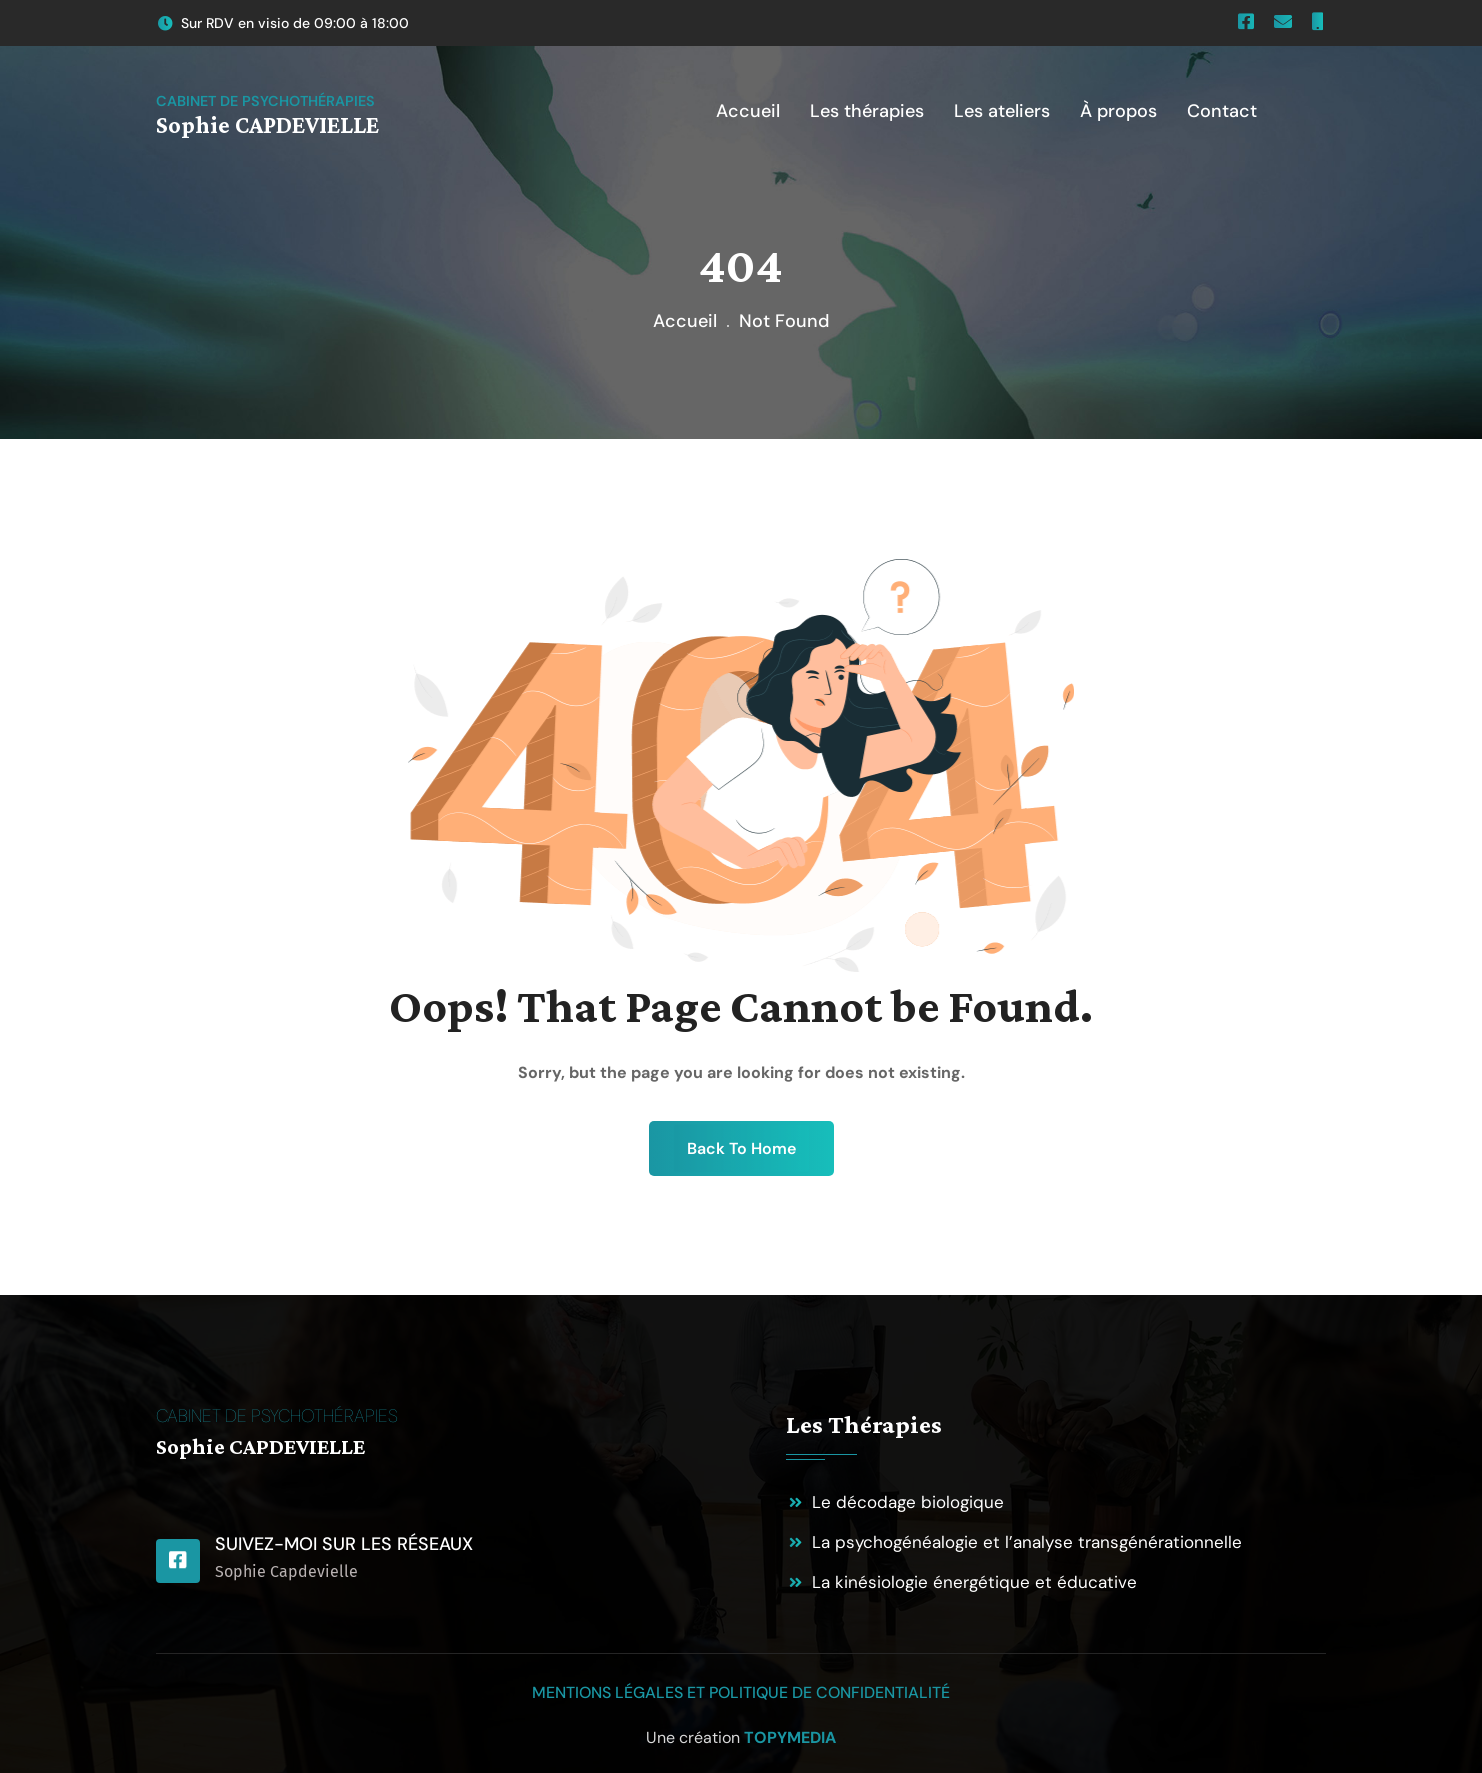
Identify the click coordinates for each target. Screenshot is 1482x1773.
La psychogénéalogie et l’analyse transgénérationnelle (1027, 1542)
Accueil (685, 321)
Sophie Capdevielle (286, 1571)
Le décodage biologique (908, 1502)
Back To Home (741, 1148)
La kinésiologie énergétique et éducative (974, 1582)
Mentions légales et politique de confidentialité (741, 1692)
